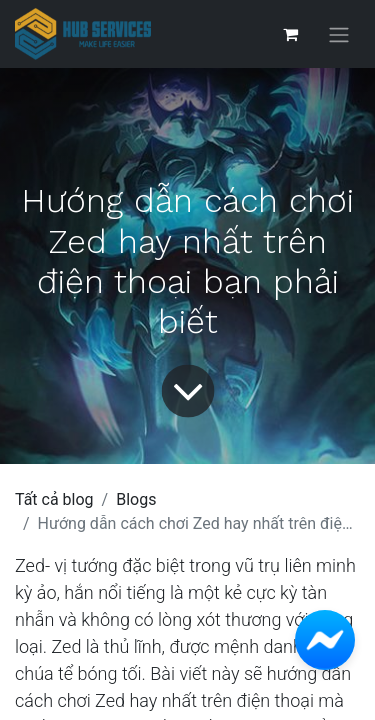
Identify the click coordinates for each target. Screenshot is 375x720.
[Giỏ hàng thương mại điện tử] (290, 34)
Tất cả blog (54, 499)
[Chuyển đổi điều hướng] (339, 34)
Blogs (136, 499)
